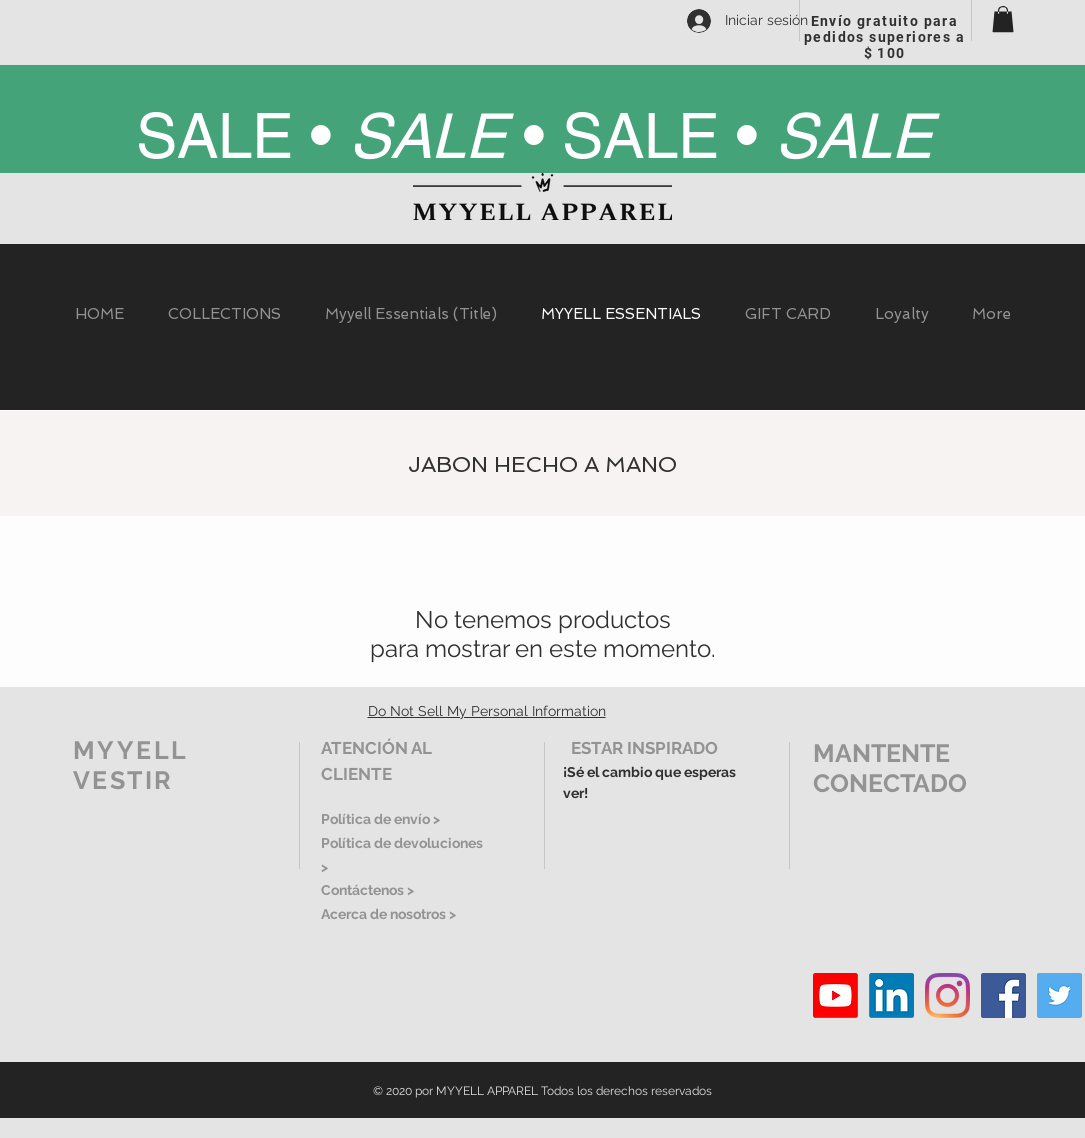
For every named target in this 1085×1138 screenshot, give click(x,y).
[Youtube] (835, 995)
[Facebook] (1003, 995)
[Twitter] (1059, 995)
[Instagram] (947, 995)
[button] (1003, 19)
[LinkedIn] (891, 995)
